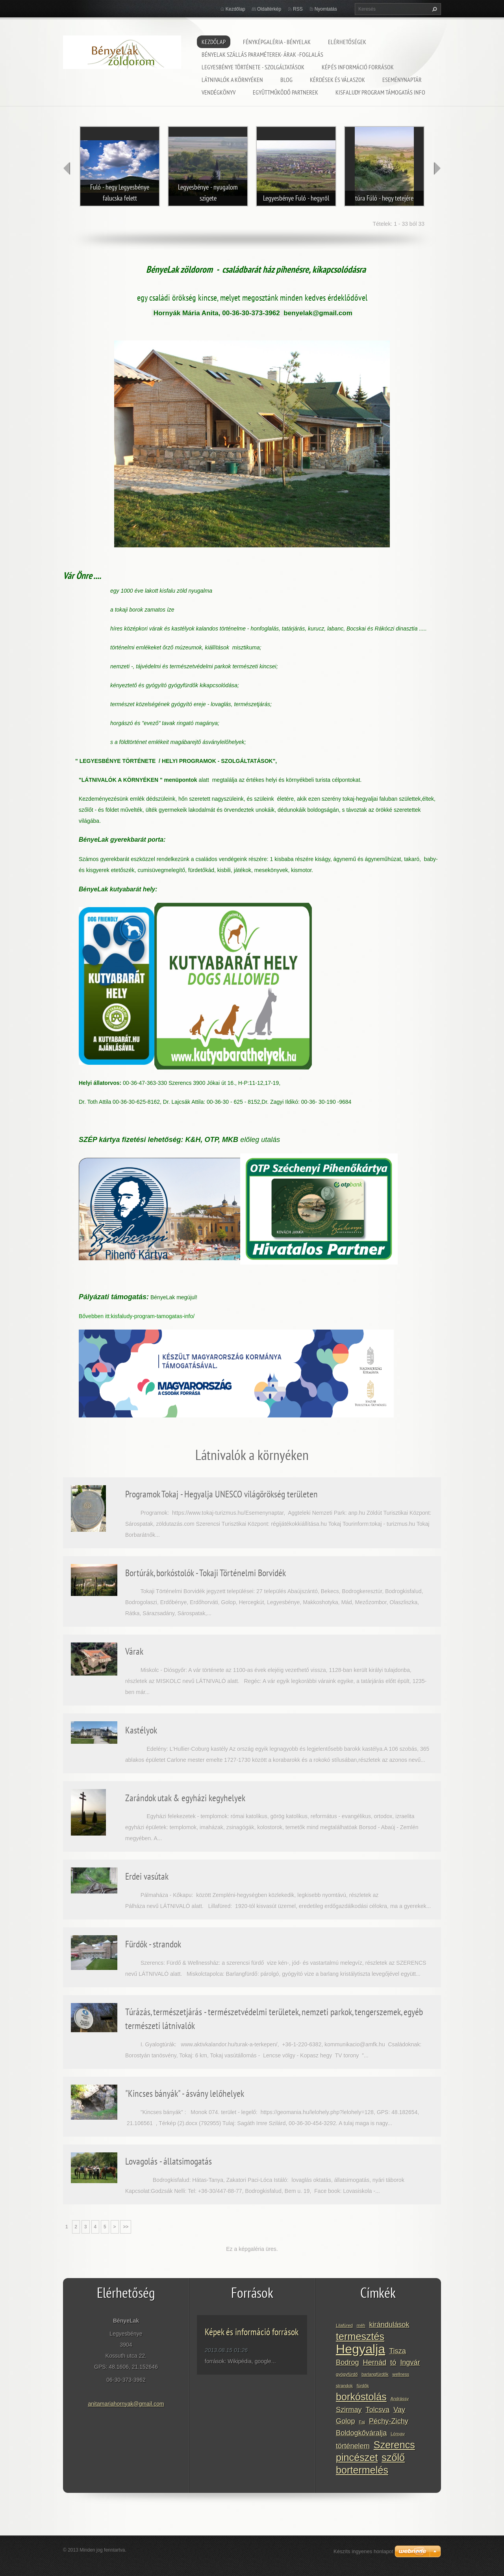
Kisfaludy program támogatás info (380, 92)
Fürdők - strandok (153, 1944)
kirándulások (389, 2325)
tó (393, 2362)
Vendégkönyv (218, 92)
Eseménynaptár (402, 80)
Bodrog (347, 2362)
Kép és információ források (358, 67)
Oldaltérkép (269, 9)
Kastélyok (141, 1730)
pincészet (357, 2457)
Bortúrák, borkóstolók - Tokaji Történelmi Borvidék (205, 1573)
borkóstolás (361, 2396)
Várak (134, 1651)
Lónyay (398, 2433)
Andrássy (400, 2398)
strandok (344, 2385)
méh (361, 2325)
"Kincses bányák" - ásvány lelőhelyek (184, 2093)
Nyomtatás (326, 9)
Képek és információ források (251, 2332)
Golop (345, 2421)
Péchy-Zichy (388, 2421)
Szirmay (349, 2410)
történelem (353, 2446)
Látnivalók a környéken (232, 80)
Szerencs (394, 2444)
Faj (362, 2422)
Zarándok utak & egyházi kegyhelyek (185, 1798)
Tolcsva (378, 2410)
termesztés (360, 2336)
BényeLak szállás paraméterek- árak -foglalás (262, 54)
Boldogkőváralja (361, 2433)
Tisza (397, 2351)
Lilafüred (344, 2325)
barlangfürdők (374, 2374)
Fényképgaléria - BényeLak (277, 42)
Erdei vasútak (147, 1876)
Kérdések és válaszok (337, 80)
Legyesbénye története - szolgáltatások (253, 67)
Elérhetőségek (347, 42)
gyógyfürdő (347, 2374)
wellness (401, 2374)
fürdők (363, 2385)
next (437, 168)
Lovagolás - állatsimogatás (168, 2161)
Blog (286, 80)
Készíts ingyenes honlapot (363, 2551)
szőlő (393, 2457)
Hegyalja (360, 2349)
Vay (399, 2410)
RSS (298, 9)
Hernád (375, 2362)
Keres (433, 9)
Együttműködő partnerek (285, 92)
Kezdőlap (214, 42)
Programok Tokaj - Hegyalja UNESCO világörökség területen (221, 1494)
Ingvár (410, 2362)
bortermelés (362, 2470)
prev (67, 168)
